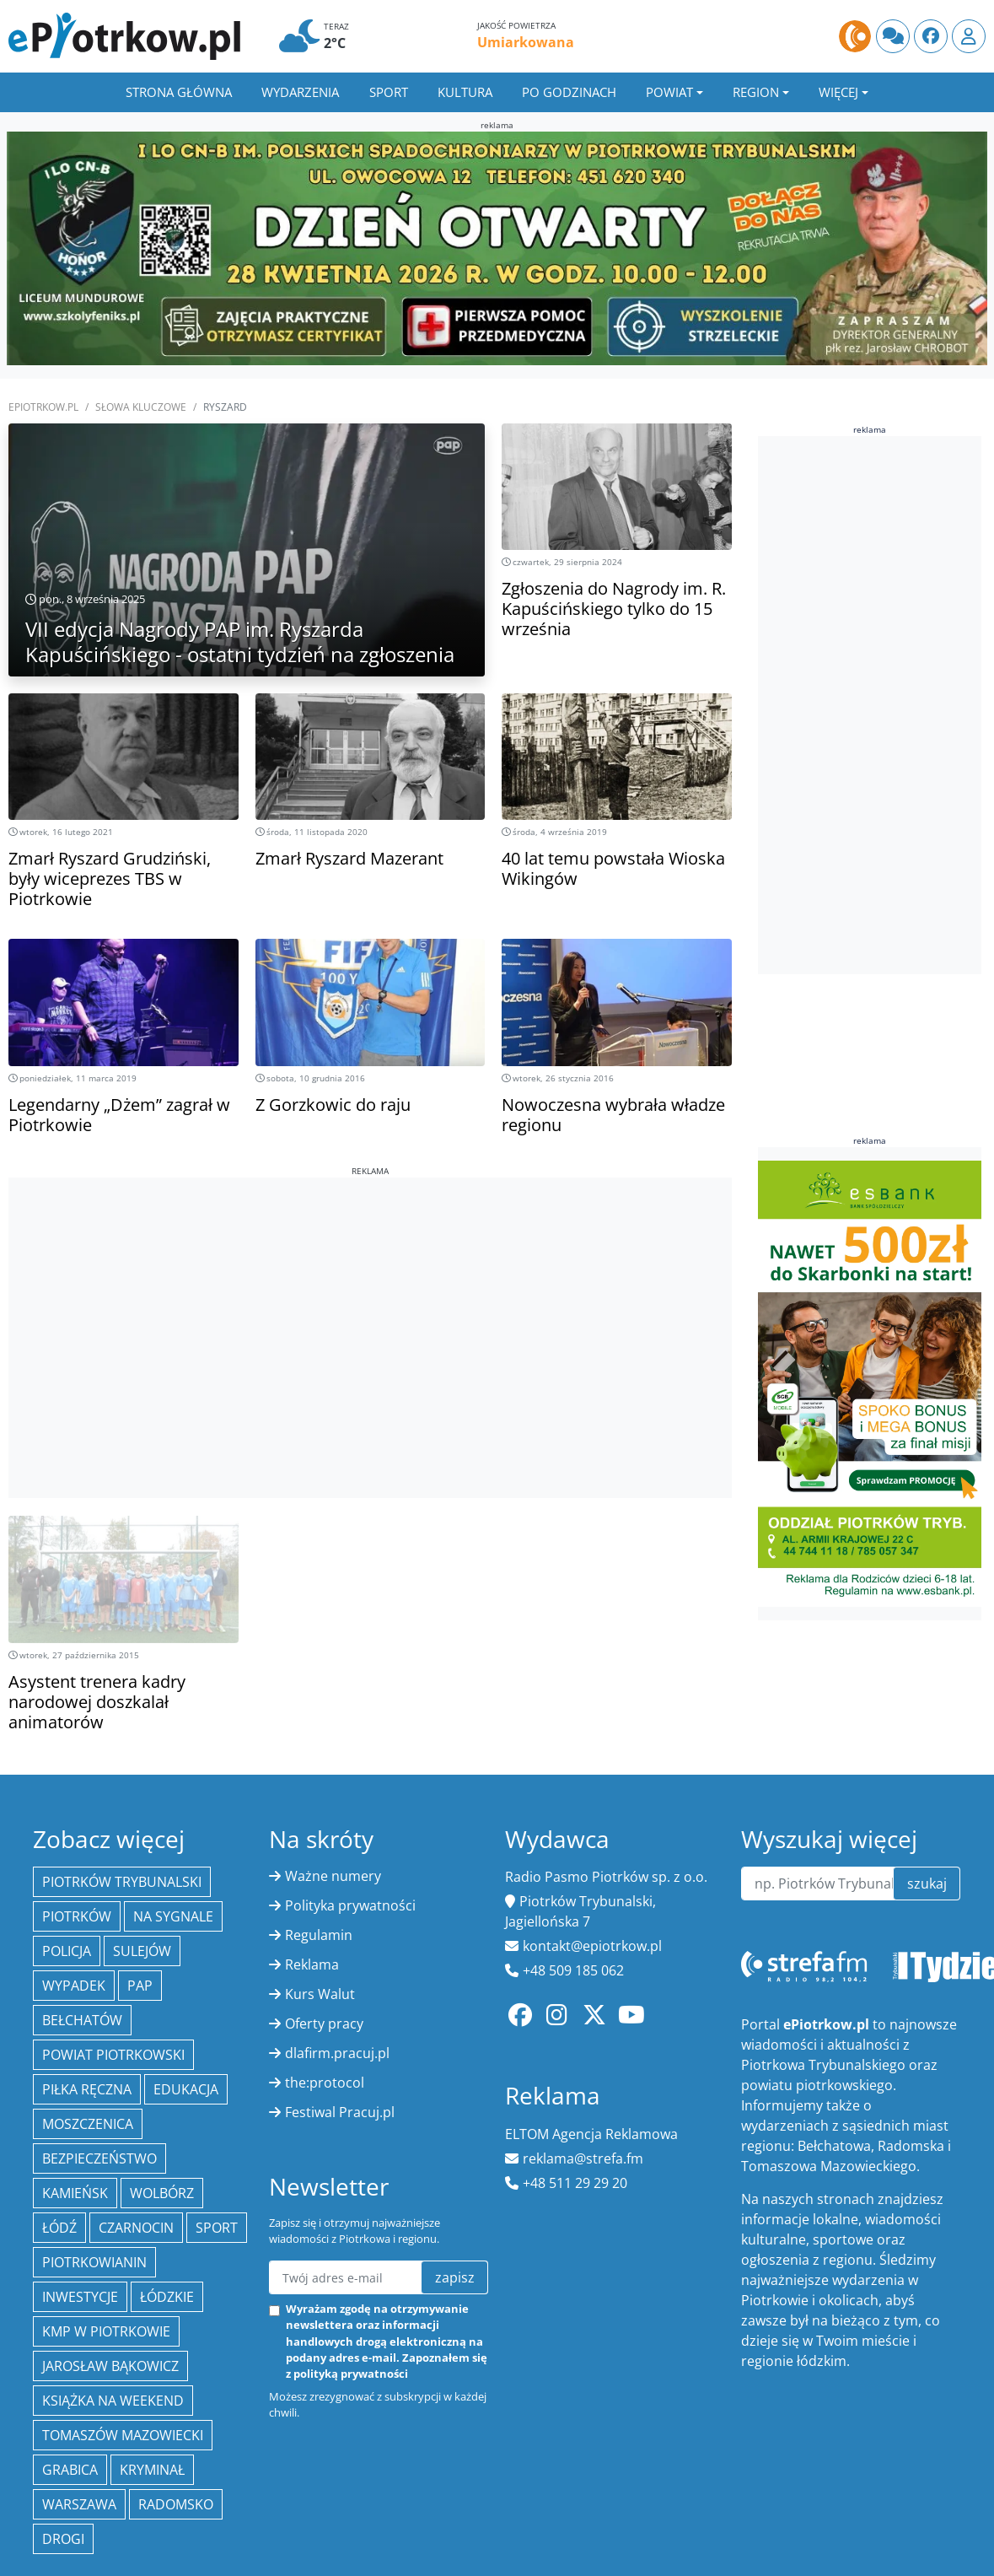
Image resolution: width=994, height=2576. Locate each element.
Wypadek (73, 1985)
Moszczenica (87, 2124)
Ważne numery (333, 1876)
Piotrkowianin (94, 2262)
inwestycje (80, 2297)
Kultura (465, 92)
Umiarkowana (525, 42)
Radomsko (175, 2504)
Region (756, 92)
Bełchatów (82, 2020)
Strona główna (179, 92)
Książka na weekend (113, 2400)
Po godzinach (569, 92)
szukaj (927, 1883)
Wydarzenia (300, 92)
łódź (59, 2227)
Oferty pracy (324, 2023)
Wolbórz (162, 2193)
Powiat (669, 92)
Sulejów (142, 1951)
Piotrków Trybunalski (121, 1882)
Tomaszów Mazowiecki (122, 2435)
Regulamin (318, 1935)
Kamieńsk (75, 2193)
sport (217, 2227)
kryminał (152, 2469)
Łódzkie (167, 2297)
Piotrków (76, 1916)
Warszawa (79, 2504)
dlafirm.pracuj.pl (337, 2053)
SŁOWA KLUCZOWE (140, 407)
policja (66, 1951)
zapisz (455, 2277)
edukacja (185, 2089)
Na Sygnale (173, 1916)
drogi (63, 2539)
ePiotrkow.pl (43, 407)
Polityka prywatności (350, 1905)
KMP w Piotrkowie (106, 2331)
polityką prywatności (350, 2373)
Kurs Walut (320, 1994)
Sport (388, 92)
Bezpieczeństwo (99, 2158)
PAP (140, 1985)
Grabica (70, 2469)
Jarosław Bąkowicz (110, 2366)
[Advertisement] (370, 1296)
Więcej (838, 92)
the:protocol (324, 2082)
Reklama (312, 1964)
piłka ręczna (87, 2089)
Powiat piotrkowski (113, 2054)
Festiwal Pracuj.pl (340, 2112)
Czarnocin (136, 2227)
